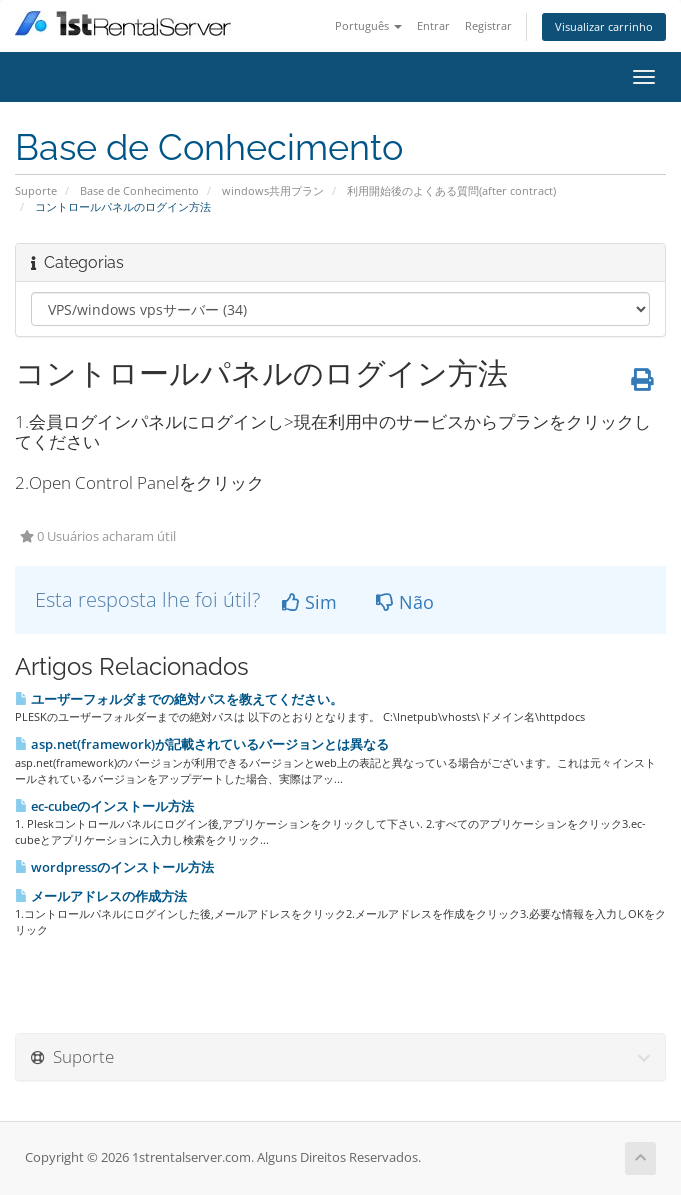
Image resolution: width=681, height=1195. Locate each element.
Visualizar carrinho (604, 26)
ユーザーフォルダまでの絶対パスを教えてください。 (179, 699)
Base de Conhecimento (139, 190)
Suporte (36, 190)
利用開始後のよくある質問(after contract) (451, 190)
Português (368, 25)
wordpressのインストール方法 (114, 867)
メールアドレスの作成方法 (101, 896)
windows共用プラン (273, 190)
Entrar (433, 25)
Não (405, 602)
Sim (309, 602)
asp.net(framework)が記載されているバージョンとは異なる (202, 744)
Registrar (488, 25)
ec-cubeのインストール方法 (104, 806)
